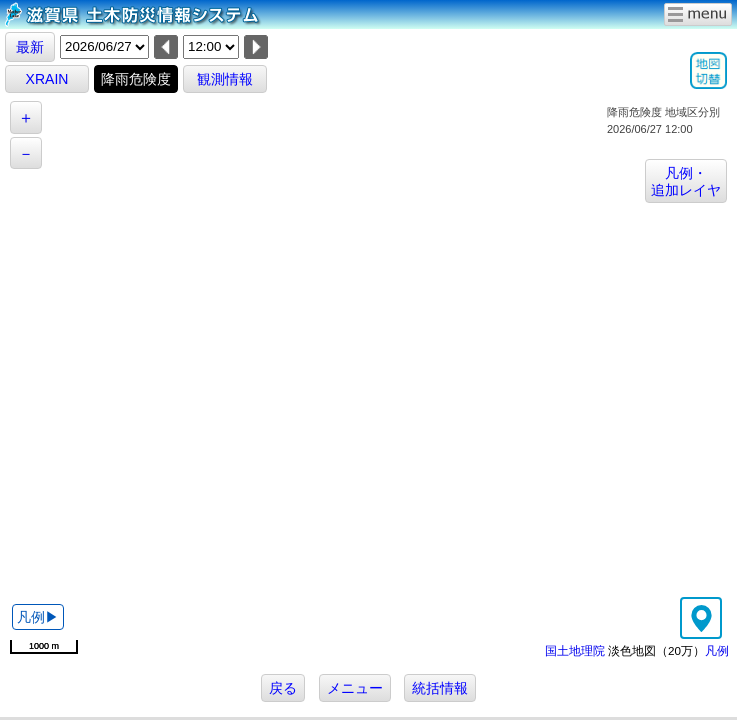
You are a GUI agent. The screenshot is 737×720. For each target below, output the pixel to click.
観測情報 (225, 79)
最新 (30, 47)
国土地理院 (575, 650)
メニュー (355, 688)
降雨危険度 (136, 79)
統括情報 (440, 688)
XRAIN (47, 79)
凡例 (717, 650)
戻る (283, 688)
